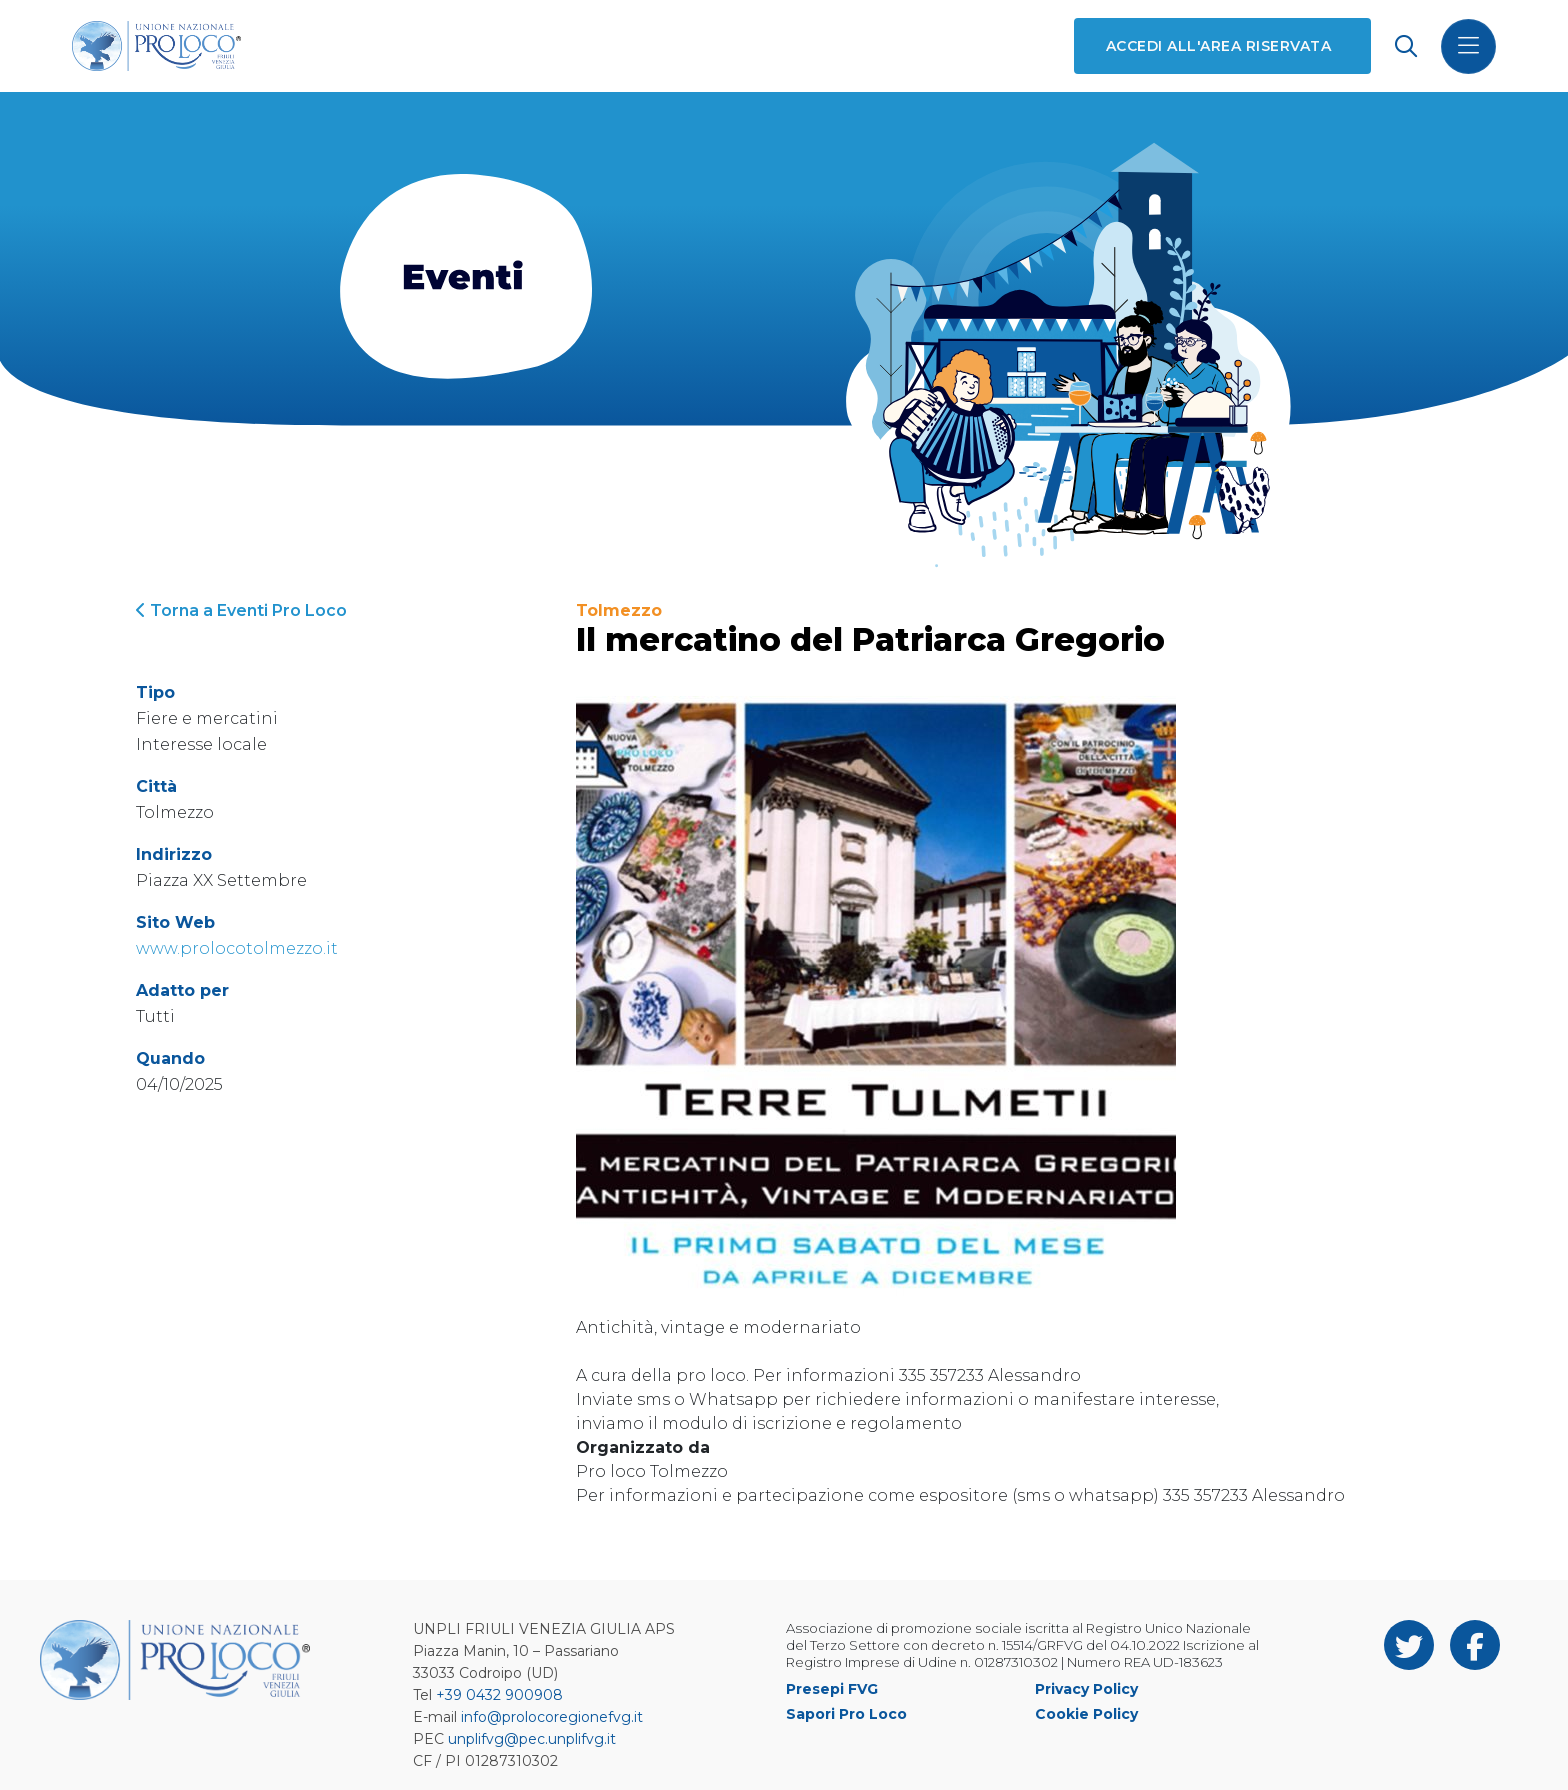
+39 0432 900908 (499, 1695)
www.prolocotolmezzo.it (237, 948)
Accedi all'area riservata (1218, 46)
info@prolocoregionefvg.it (552, 1717)
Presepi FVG (832, 1689)
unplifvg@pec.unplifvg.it (532, 1739)
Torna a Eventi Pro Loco (241, 610)
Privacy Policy (1086, 1689)
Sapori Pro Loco (846, 1714)
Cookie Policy (1086, 1714)
